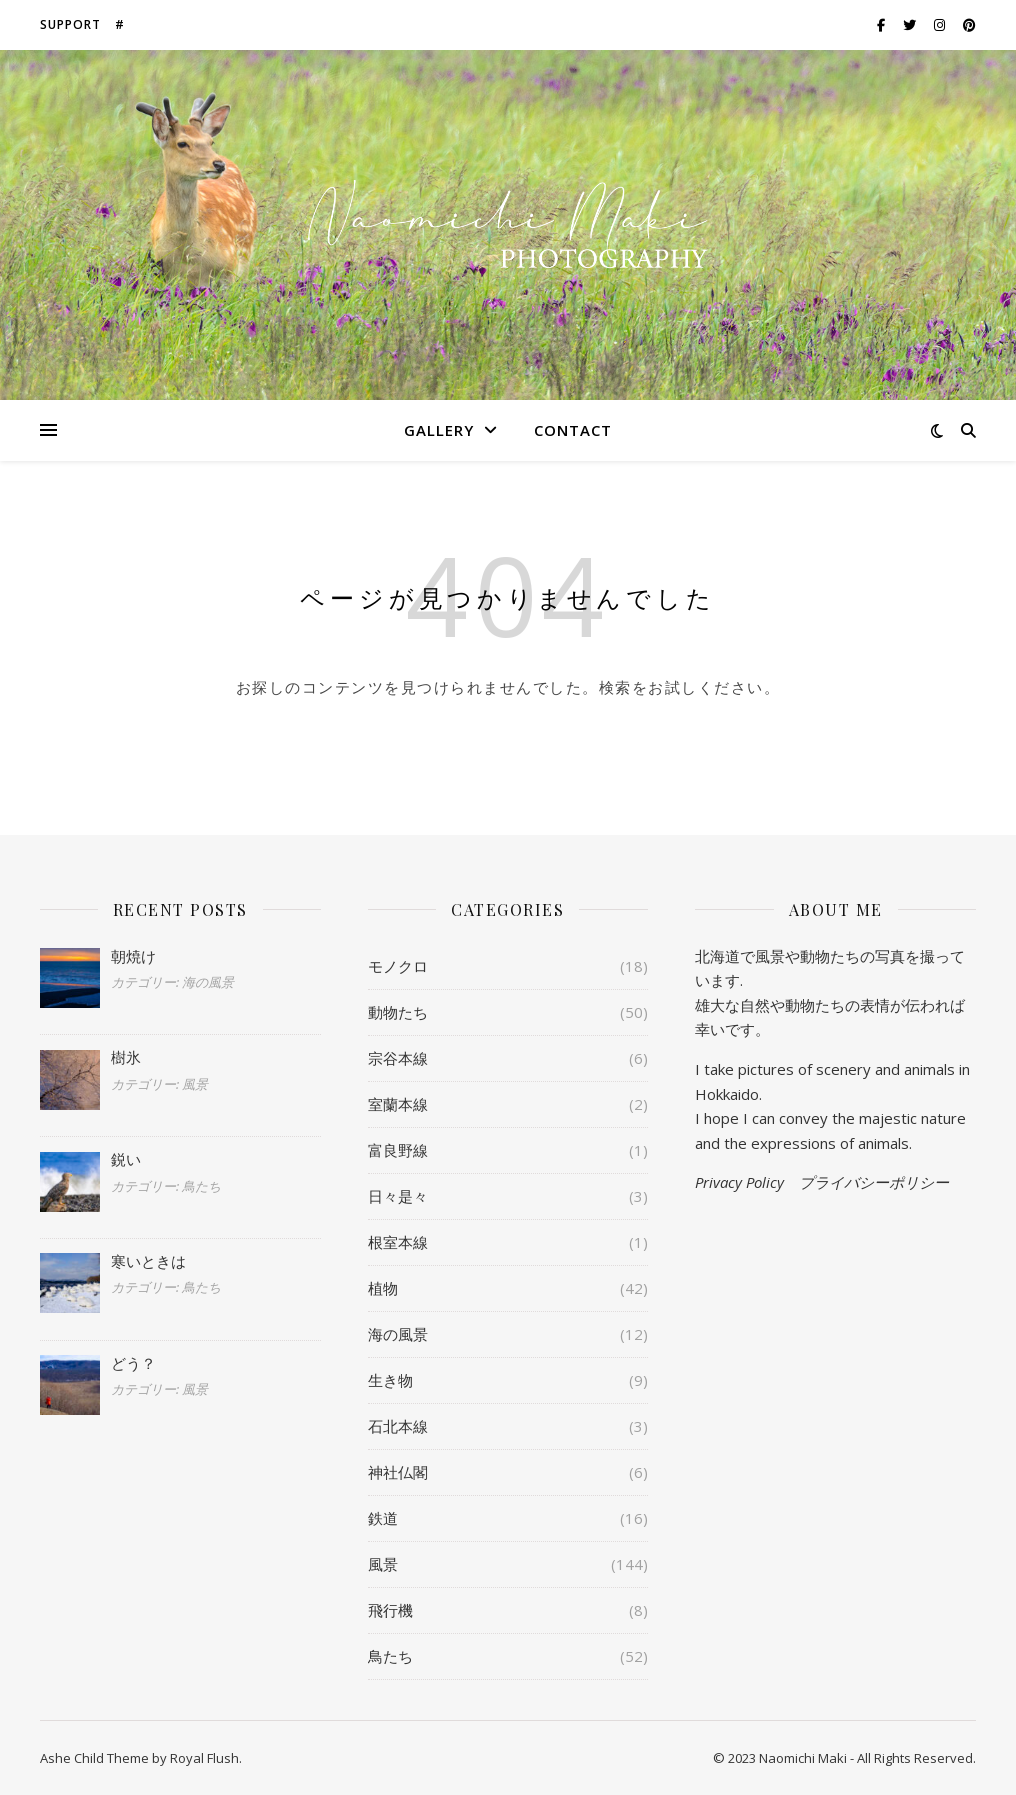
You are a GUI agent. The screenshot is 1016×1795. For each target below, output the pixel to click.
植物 (383, 1288)
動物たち (398, 1012)
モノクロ (398, 966)
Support (70, 24)
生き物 (390, 1380)
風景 (383, 1564)
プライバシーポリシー (874, 1182)
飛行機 (390, 1610)
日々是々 (398, 1196)
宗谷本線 (398, 1058)
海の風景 (398, 1334)
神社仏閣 (398, 1472)
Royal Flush (204, 1758)
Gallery (439, 430)
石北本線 (398, 1426)
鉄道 (383, 1518)
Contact (573, 430)
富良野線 (398, 1150)
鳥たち (390, 1656)
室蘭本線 (398, 1104)
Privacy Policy (739, 1182)
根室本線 (398, 1242)
